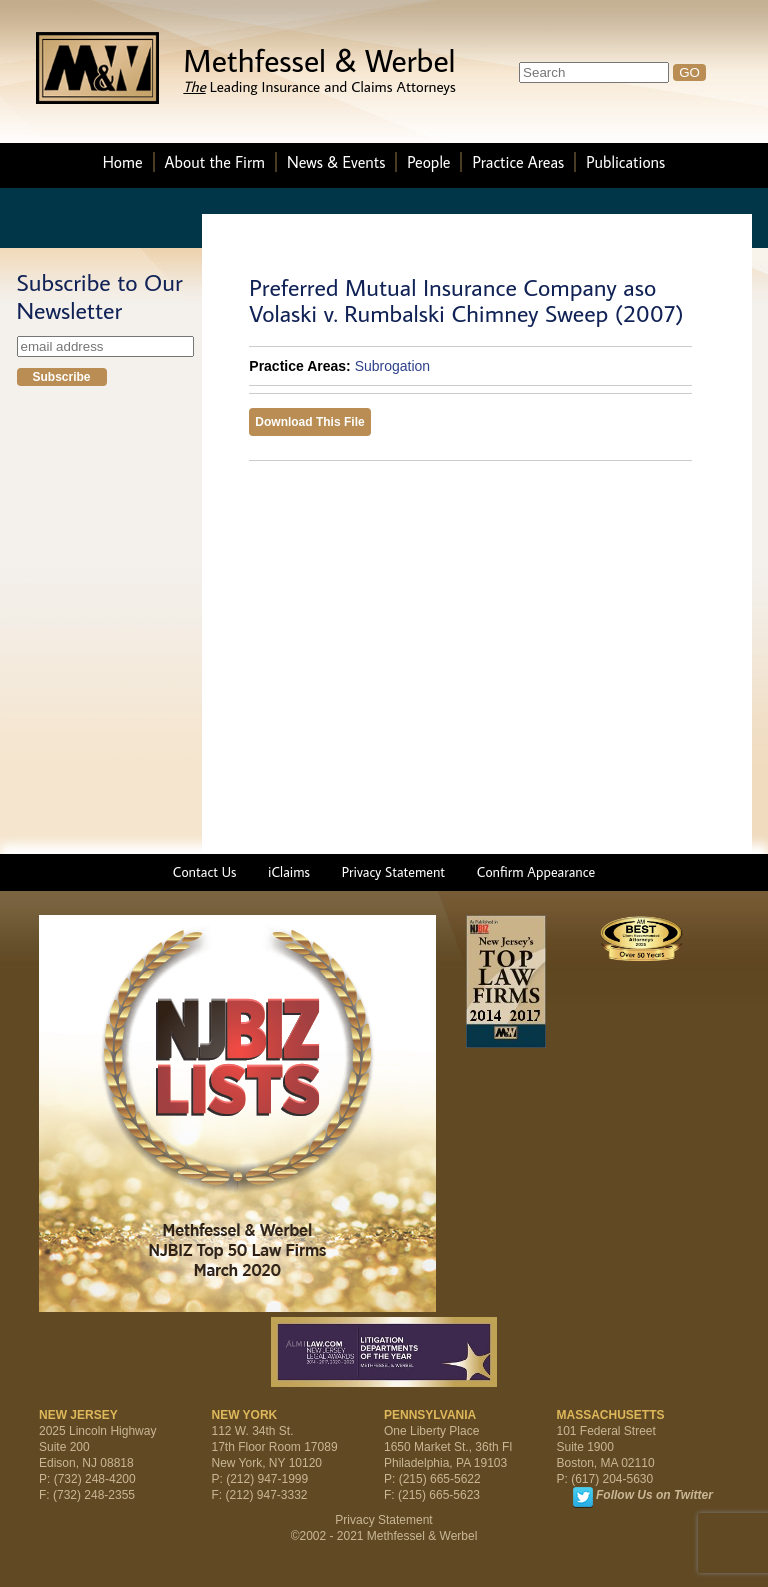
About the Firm (215, 162)
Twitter (583, 1497)
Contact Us (205, 872)
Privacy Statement (393, 872)
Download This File (309, 422)
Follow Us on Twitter (654, 1495)
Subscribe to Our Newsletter (100, 296)
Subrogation (393, 366)
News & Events (336, 162)
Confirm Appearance (536, 872)
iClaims (289, 872)
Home (123, 162)
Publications (625, 162)
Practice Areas (518, 162)
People (428, 162)
